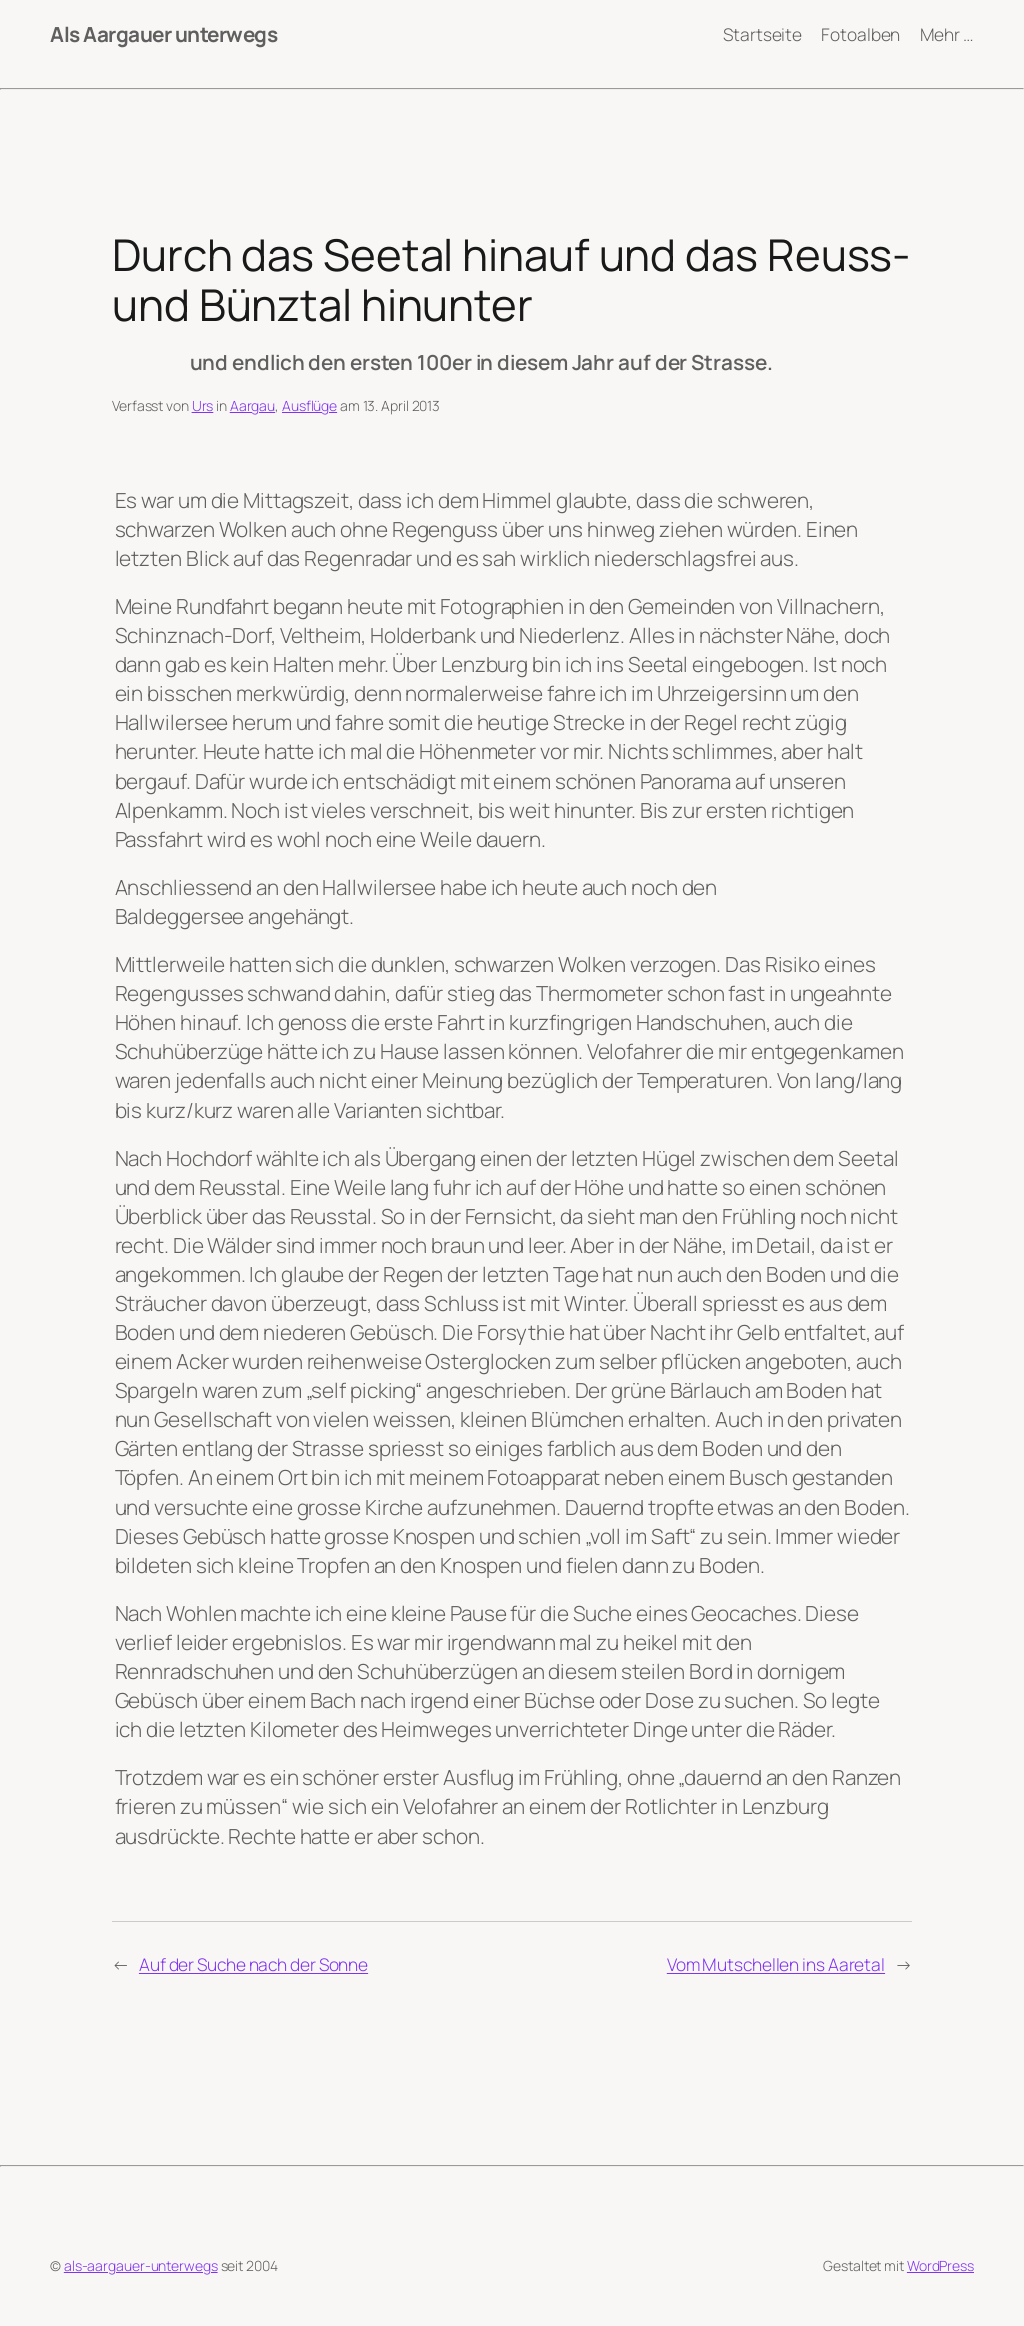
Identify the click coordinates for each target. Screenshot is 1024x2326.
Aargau (252, 405)
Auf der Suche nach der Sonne (253, 1964)
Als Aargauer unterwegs (163, 34)
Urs (203, 405)
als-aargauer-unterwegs (141, 2265)
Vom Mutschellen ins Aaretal (776, 1964)
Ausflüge (309, 405)
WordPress (940, 2265)
